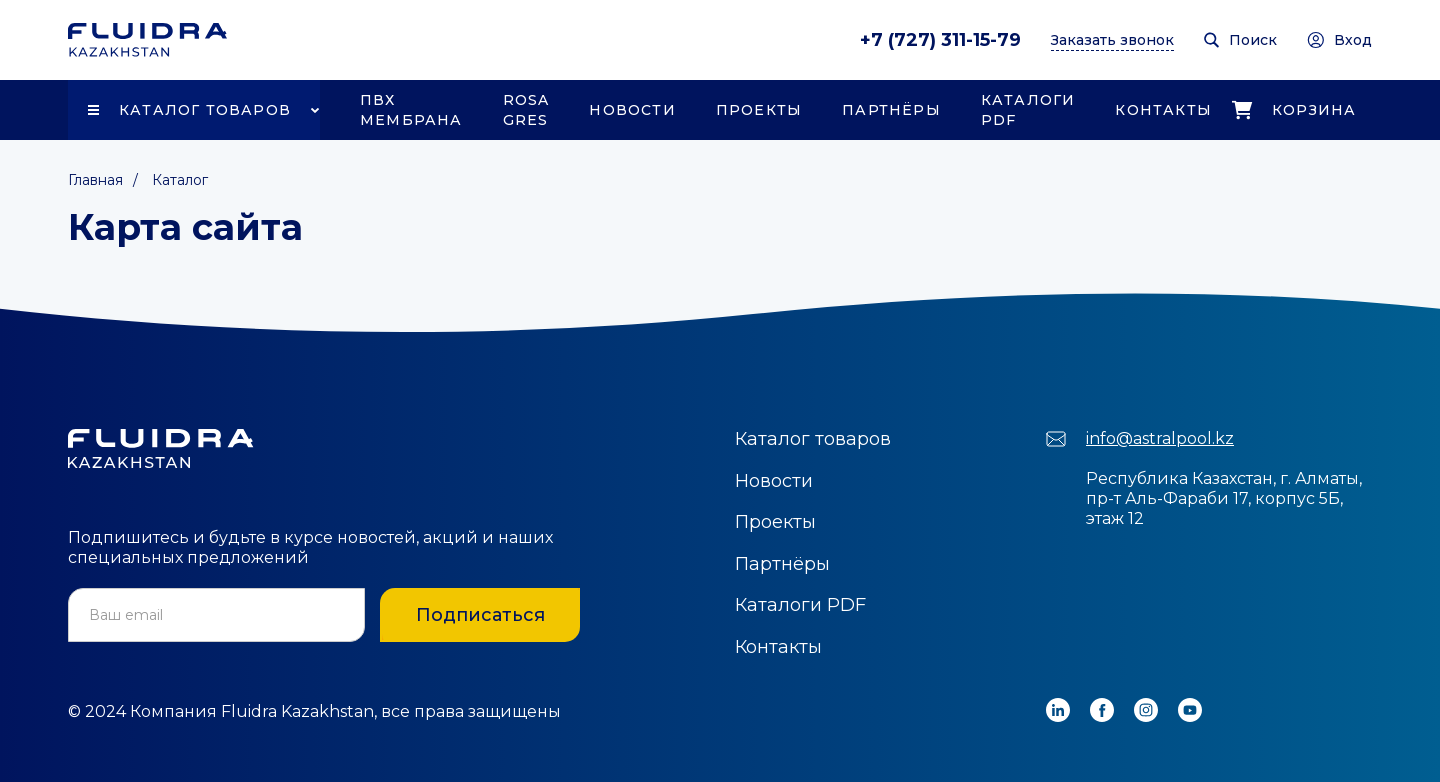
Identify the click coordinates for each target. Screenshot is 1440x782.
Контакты (1163, 110)
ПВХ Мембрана (411, 110)
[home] (147, 40)
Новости (632, 110)
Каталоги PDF (1028, 110)
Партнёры (891, 110)
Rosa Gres (526, 110)
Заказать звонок (1112, 40)
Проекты (759, 110)
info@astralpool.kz (1160, 438)
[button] (194, 110)
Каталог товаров (205, 110)
